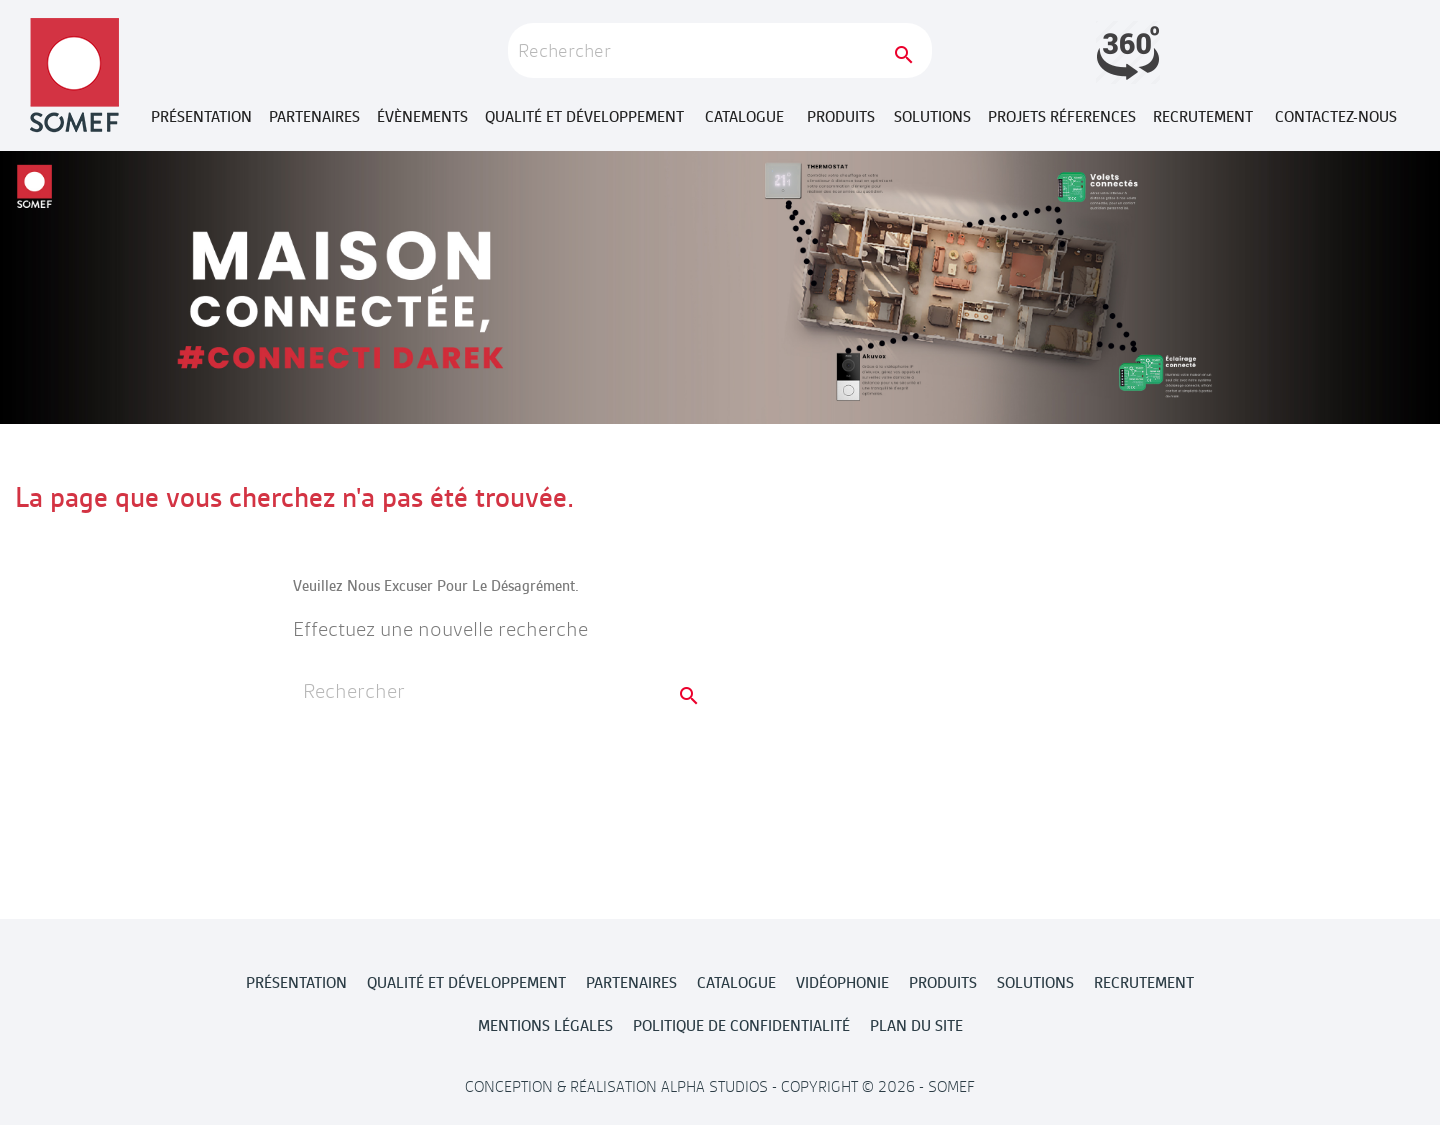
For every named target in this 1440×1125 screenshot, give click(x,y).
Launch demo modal (1128, 52)
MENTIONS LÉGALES (545, 1026)
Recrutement (1203, 117)
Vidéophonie (842, 983)
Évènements (422, 117)
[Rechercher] (720, 50)
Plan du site (916, 1026)
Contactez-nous (1336, 117)
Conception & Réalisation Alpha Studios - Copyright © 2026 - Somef (720, 1087)
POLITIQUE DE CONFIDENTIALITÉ (741, 1026)
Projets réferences (1062, 117)
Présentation (201, 117)
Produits (841, 117)
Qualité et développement (584, 117)
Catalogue (744, 117)
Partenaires (314, 117)
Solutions (932, 117)
